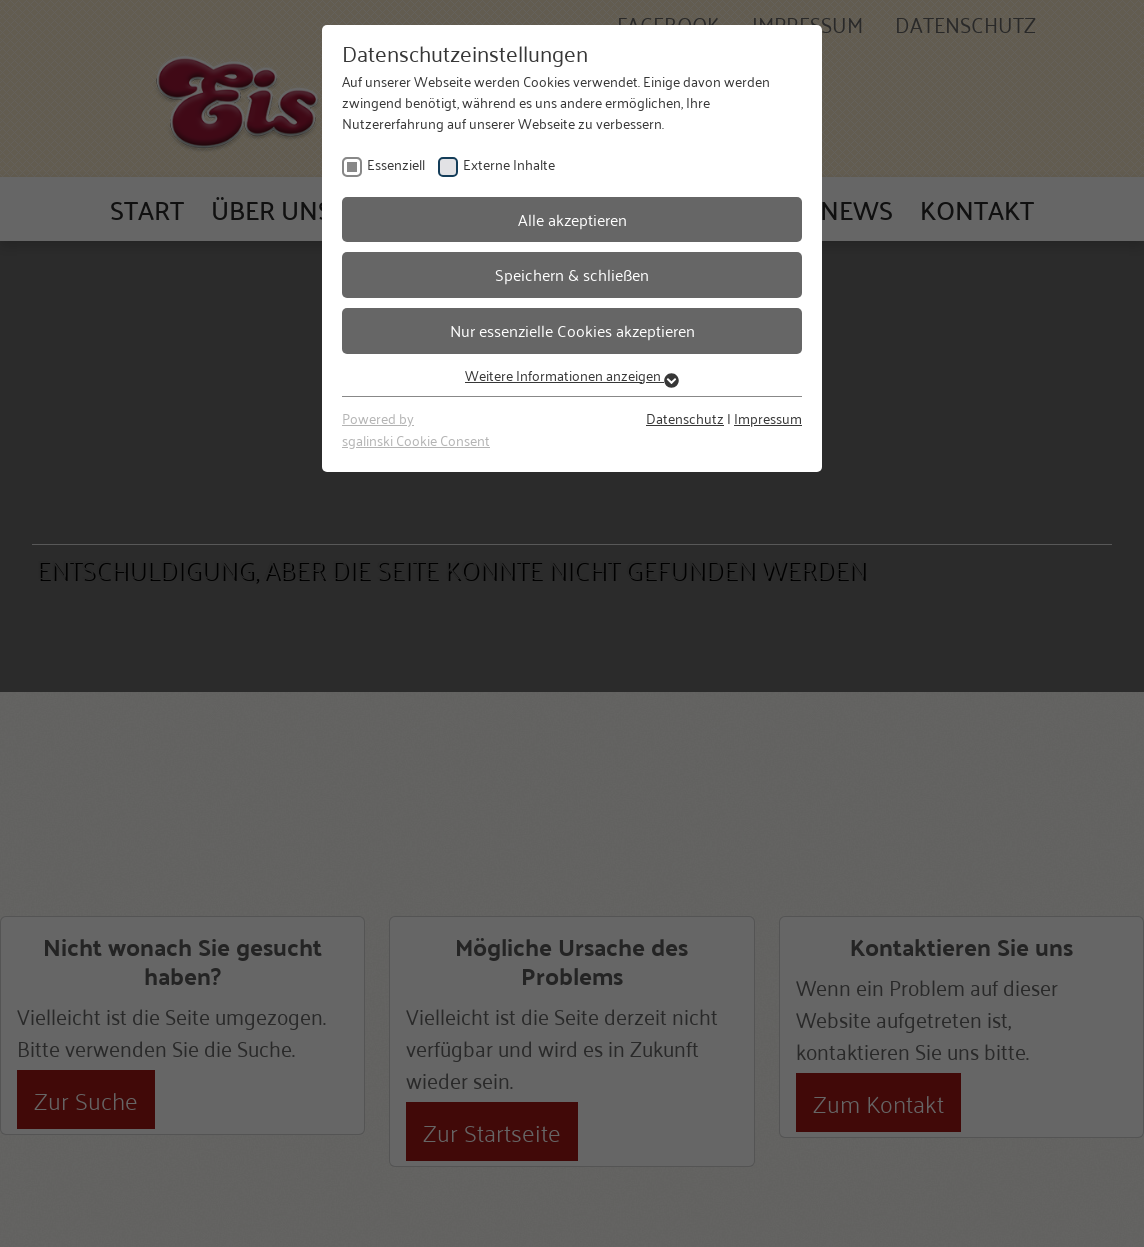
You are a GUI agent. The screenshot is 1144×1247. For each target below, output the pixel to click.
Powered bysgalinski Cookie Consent (416, 428)
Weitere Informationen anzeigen (572, 374)
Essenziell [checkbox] (396, 163)
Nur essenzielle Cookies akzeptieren (572, 330)
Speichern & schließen (572, 274)
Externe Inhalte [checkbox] (509, 163)
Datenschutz (685, 417)
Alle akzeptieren (572, 219)
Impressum (768, 417)
